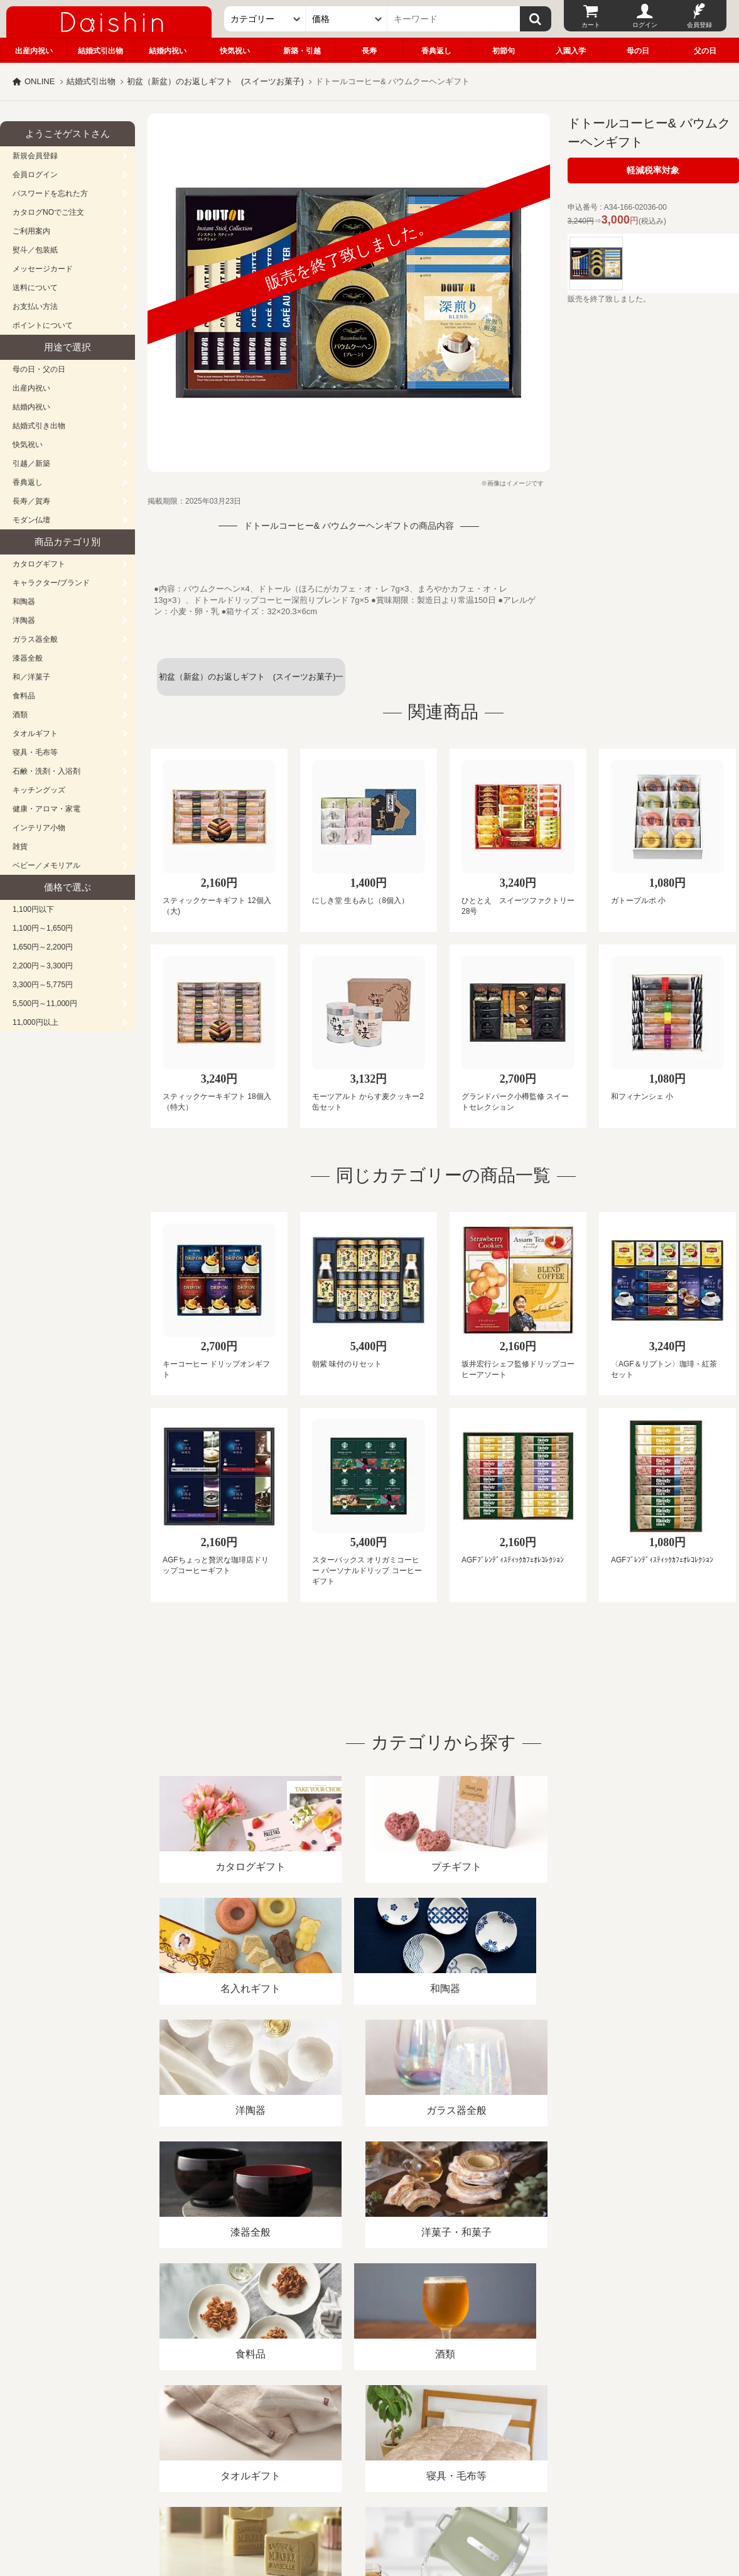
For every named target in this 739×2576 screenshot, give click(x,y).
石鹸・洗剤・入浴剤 (46, 771)
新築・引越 (302, 50)
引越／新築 (31, 463)
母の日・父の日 (39, 369)
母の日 (638, 50)
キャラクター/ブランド (51, 582)
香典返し (436, 50)
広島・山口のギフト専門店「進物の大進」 (369, 2498)
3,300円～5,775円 (43, 984)
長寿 (369, 50)
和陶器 (24, 601)
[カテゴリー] (265, 18)
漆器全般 (28, 658)
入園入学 (571, 50)
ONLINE (39, 81)
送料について (35, 287)
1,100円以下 (33, 909)
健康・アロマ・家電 (46, 808)
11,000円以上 (35, 1022)
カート (590, 24)
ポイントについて (43, 325)
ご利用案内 (31, 231)
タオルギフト (35, 733)
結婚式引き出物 (39, 425)
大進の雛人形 (369, 2514)
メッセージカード (43, 268)
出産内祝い (34, 50)
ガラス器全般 (35, 639)
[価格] (346, 18)
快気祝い (235, 50)
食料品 (24, 695)
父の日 (705, 50)
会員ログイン (35, 174)
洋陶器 (24, 620)
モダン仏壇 (31, 520)
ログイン (644, 24)
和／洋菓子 (31, 677)
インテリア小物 (39, 827)
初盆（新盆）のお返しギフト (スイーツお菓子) (215, 81)
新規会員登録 (35, 155)
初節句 (503, 50)
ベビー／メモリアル (46, 865)
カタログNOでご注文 (48, 212)
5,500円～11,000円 (45, 1003)
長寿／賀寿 (31, 501)
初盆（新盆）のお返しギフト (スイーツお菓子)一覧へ (251, 684)
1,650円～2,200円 (43, 947)
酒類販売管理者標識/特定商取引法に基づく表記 (223, 2431)
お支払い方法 (35, 306)
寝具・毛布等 (35, 752)
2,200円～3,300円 (43, 965)
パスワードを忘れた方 (50, 193)
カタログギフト (39, 564)
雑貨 (20, 846)
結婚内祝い (167, 50)
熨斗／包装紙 (35, 250)
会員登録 (699, 24)
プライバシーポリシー (370, 2431)
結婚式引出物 (100, 50)
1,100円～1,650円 (43, 928)
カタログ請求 (454, 2431)
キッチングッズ (39, 790)
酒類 (20, 714)
